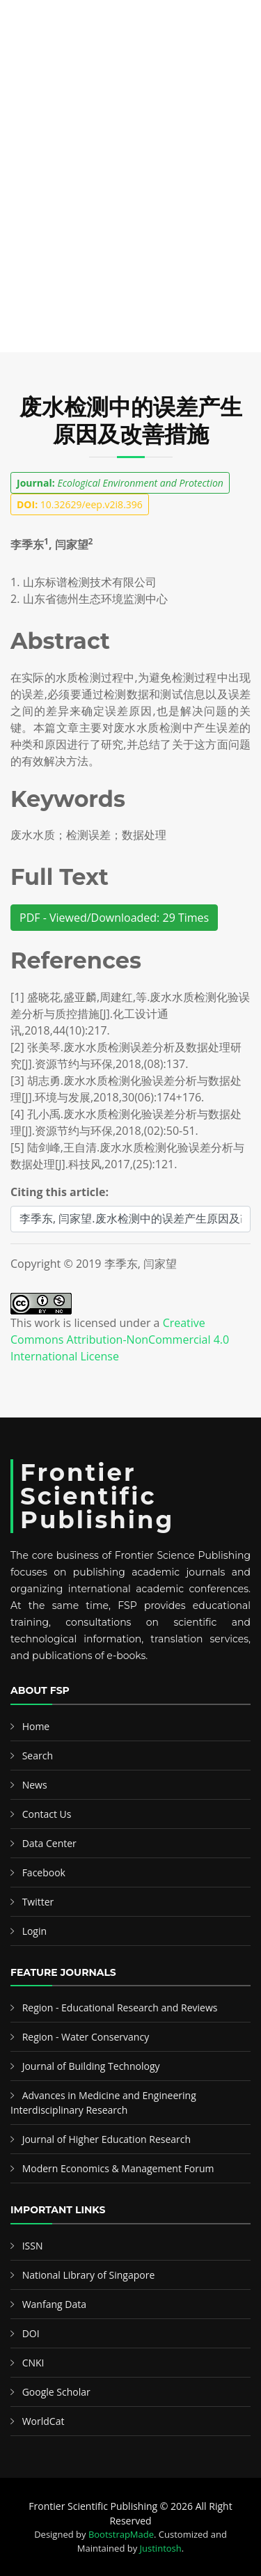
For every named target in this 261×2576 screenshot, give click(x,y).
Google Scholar (56, 2391)
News (34, 1784)
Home (36, 1726)
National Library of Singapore (88, 2275)
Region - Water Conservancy (86, 2036)
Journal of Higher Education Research (106, 2139)
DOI (31, 2333)
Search (37, 1755)
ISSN (32, 2245)
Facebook (43, 1872)
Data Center (49, 1843)
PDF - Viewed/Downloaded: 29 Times (114, 917)
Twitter (38, 1901)
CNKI (33, 2362)
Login (34, 1931)
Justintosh (161, 2548)
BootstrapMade (121, 2534)
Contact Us (47, 1814)
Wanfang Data (54, 2304)
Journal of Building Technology (91, 2066)
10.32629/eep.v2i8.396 (80, 504)
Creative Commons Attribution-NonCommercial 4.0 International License (119, 1339)
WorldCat (43, 2421)
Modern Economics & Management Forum (118, 2168)
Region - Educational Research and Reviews (120, 2007)
